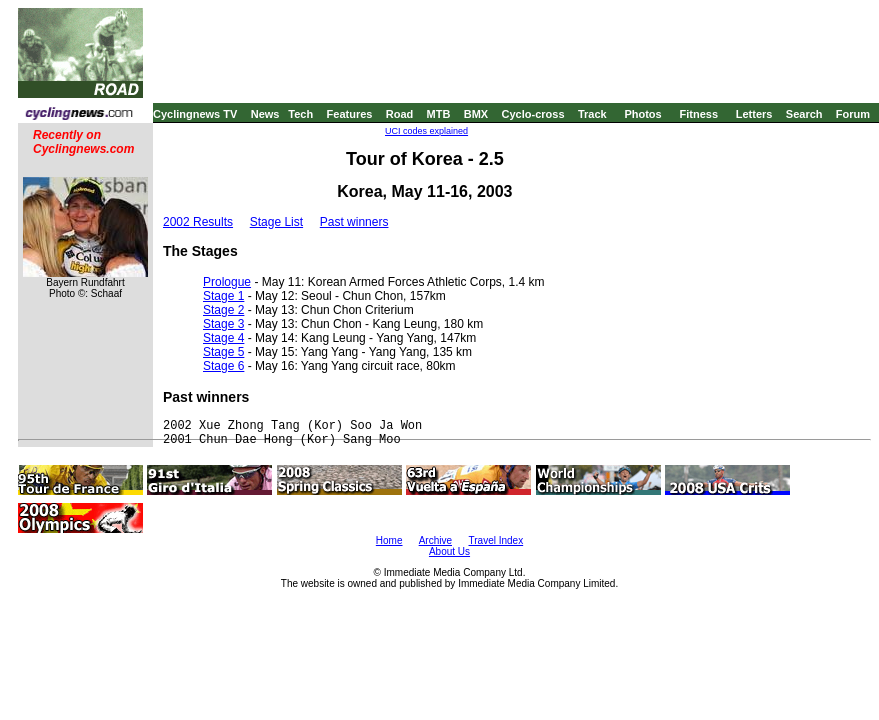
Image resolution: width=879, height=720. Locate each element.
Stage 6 (223, 366)
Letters (754, 114)
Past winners (354, 222)
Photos (642, 114)
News (265, 114)
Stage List (276, 222)
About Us (449, 551)
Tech (300, 114)
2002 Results (198, 222)
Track (592, 114)
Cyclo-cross (533, 114)
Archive (435, 540)
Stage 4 (223, 338)
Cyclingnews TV (195, 114)
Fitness (698, 114)
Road (400, 114)
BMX (476, 114)
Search (804, 114)
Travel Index (496, 540)
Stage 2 (223, 310)
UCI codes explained (426, 131)
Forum (853, 114)
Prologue (227, 282)
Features (350, 114)
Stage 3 (223, 324)
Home (389, 540)
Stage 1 (223, 296)
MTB (439, 114)
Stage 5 (223, 352)
